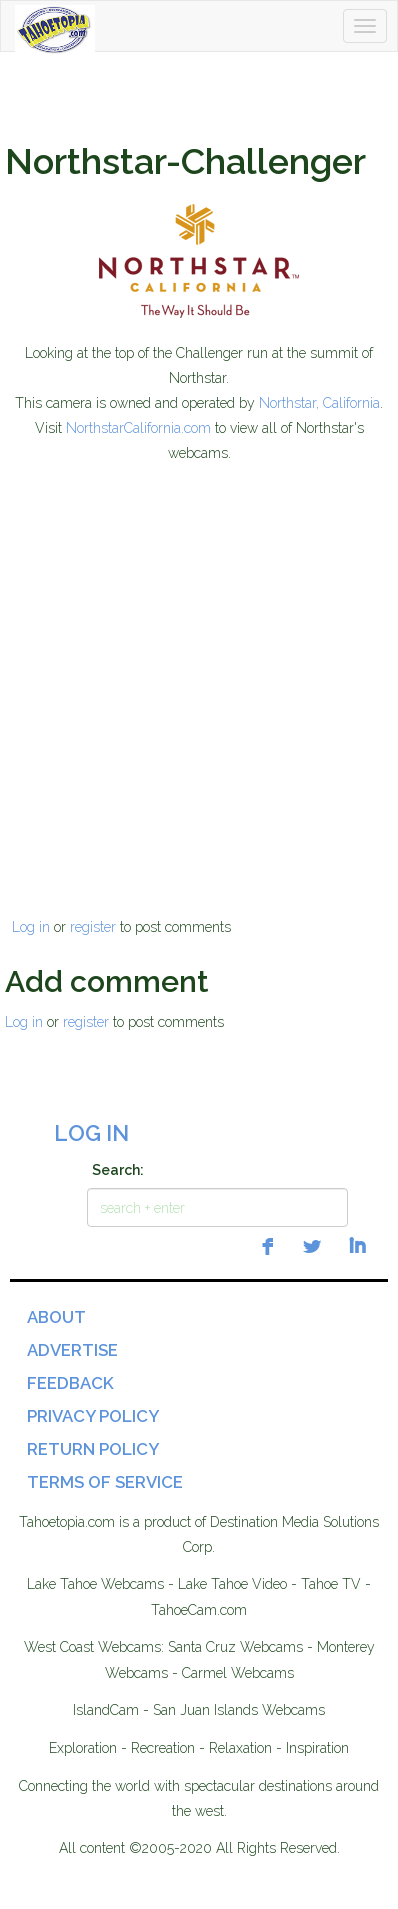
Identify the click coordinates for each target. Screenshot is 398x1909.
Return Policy (93, 1449)
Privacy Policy (93, 1416)
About (56, 1317)
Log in (31, 927)
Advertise (72, 1350)
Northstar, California (319, 403)
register (93, 927)
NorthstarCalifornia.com (138, 428)
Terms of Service (105, 1482)
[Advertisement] (196, 666)
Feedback (70, 1383)
